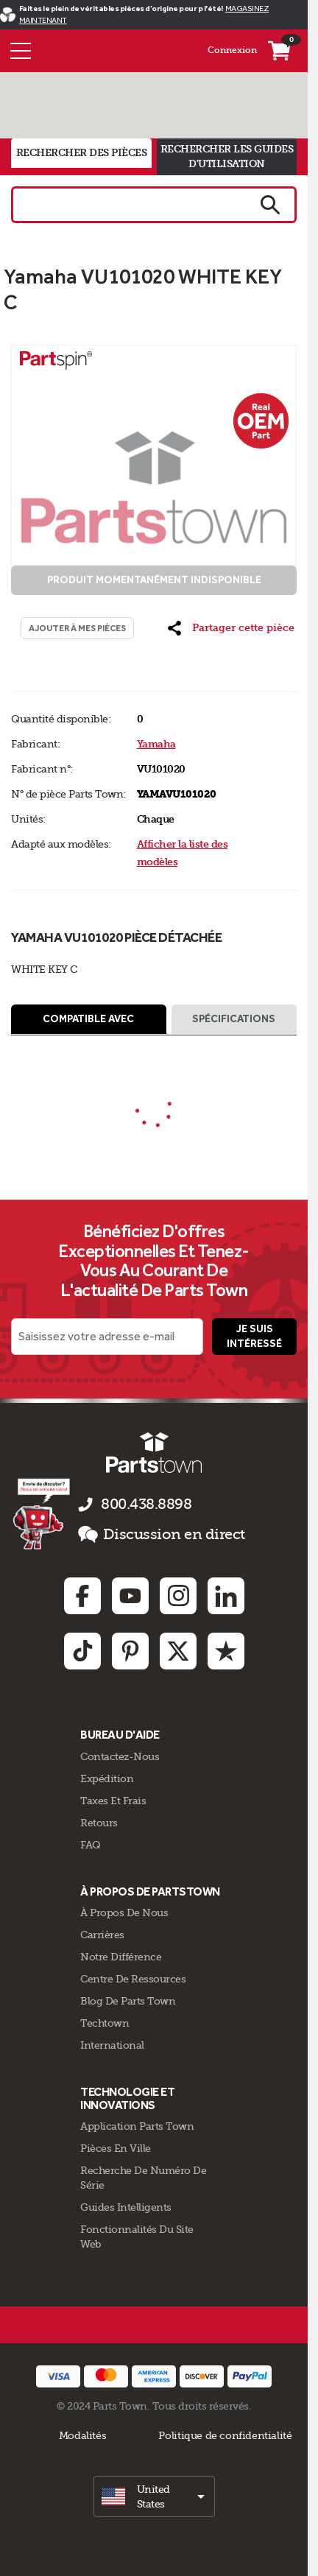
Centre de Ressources (133, 1979)
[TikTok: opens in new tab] (82, 1651)
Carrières (102, 1934)
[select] (154, 2496)
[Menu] (20, 51)
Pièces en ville (115, 2148)
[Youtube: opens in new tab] (130, 1595)
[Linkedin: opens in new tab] (226, 1595)
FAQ (90, 1845)
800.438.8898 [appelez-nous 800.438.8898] (146, 1504)
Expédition (106, 1778)
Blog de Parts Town (127, 2001)
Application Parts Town (137, 2126)
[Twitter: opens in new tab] (178, 1651)
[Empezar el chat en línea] (43, 1513)
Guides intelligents (126, 2207)
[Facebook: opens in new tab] (82, 1595)
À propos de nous (124, 1912)
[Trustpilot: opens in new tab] (226, 1651)
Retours (99, 1823)
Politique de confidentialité (225, 2435)
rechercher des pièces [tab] (81, 153)
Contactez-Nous (119, 1756)
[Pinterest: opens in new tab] (130, 1651)
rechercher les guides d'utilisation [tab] (227, 156)
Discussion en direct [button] (161, 1535)
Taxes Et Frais (113, 1800)
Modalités (83, 2435)
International (112, 2045)
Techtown (104, 2023)
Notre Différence (120, 1957)
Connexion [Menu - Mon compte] (232, 50)
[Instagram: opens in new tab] (178, 1595)
